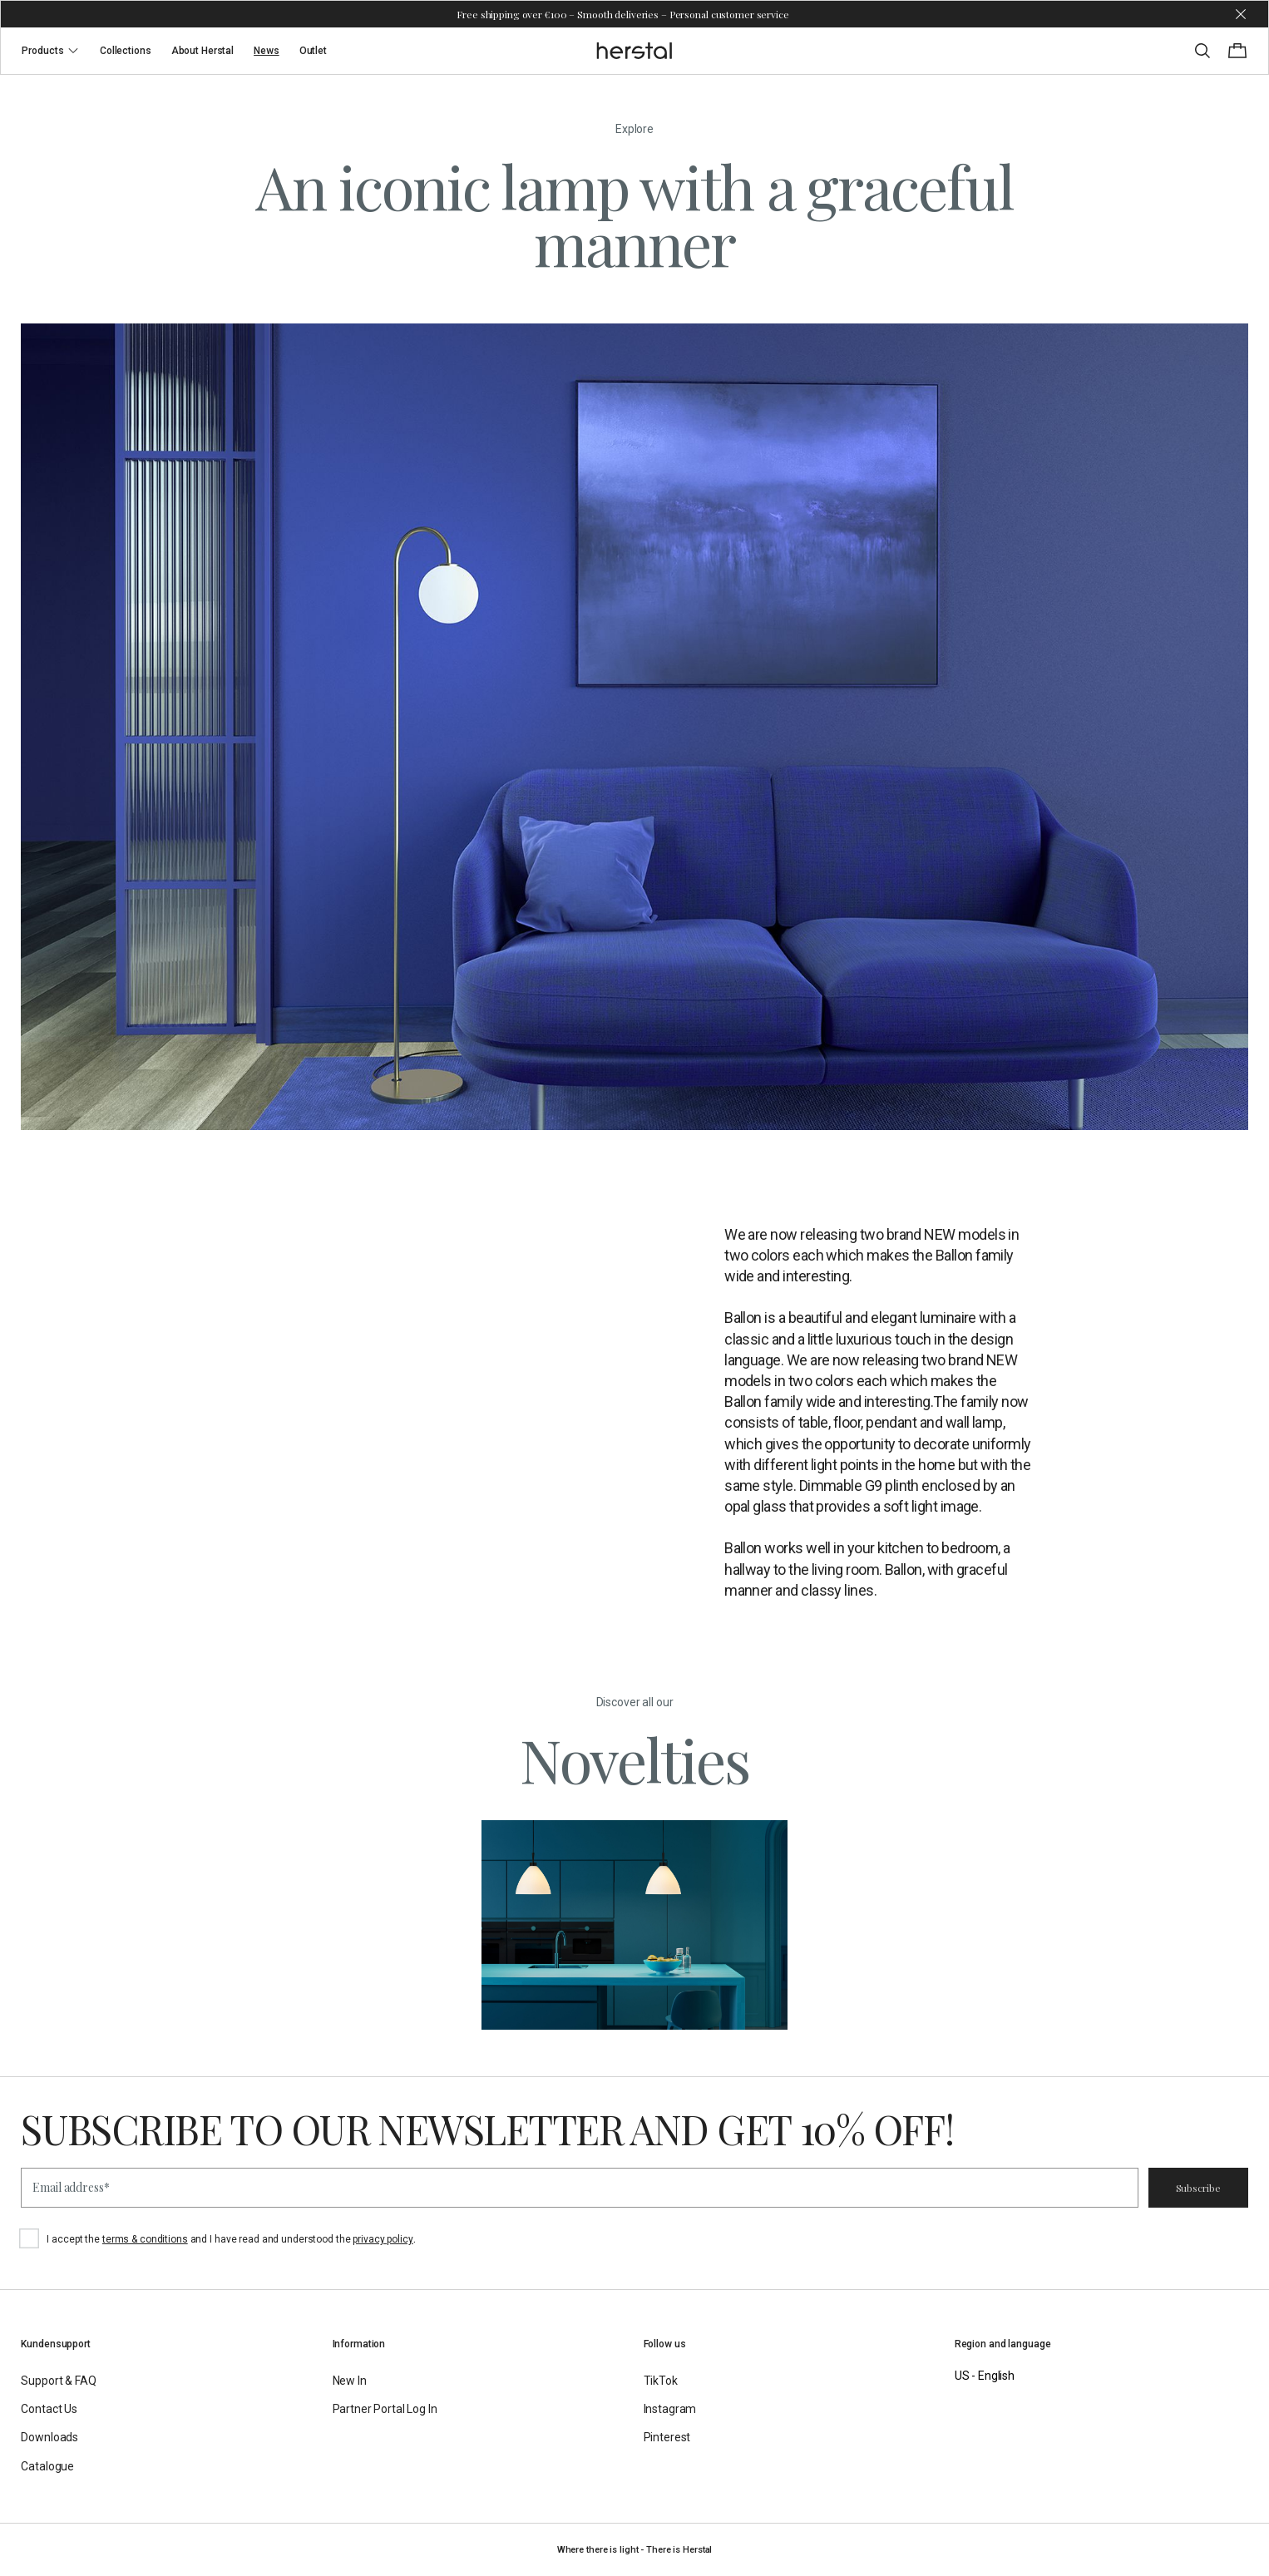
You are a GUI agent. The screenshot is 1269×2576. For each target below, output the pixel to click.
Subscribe (1198, 2187)
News (266, 51)
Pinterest (667, 2437)
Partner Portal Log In (385, 2409)
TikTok (661, 2380)
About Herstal (202, 51)
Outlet (313, 51)
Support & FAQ (58, 2380)
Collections (125, 51)
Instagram (670, 2409)
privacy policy (382, 2239)
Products (51, 50)
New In (350, 2380)
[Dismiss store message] (1240, 14)
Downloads (49, 2437)
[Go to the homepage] (635, 50)
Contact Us (49, 2409)
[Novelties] (634, 1925)
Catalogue (47, 2466)
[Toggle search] (1202, 51)
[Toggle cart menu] (1237, 51)
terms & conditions (145, 2239)
